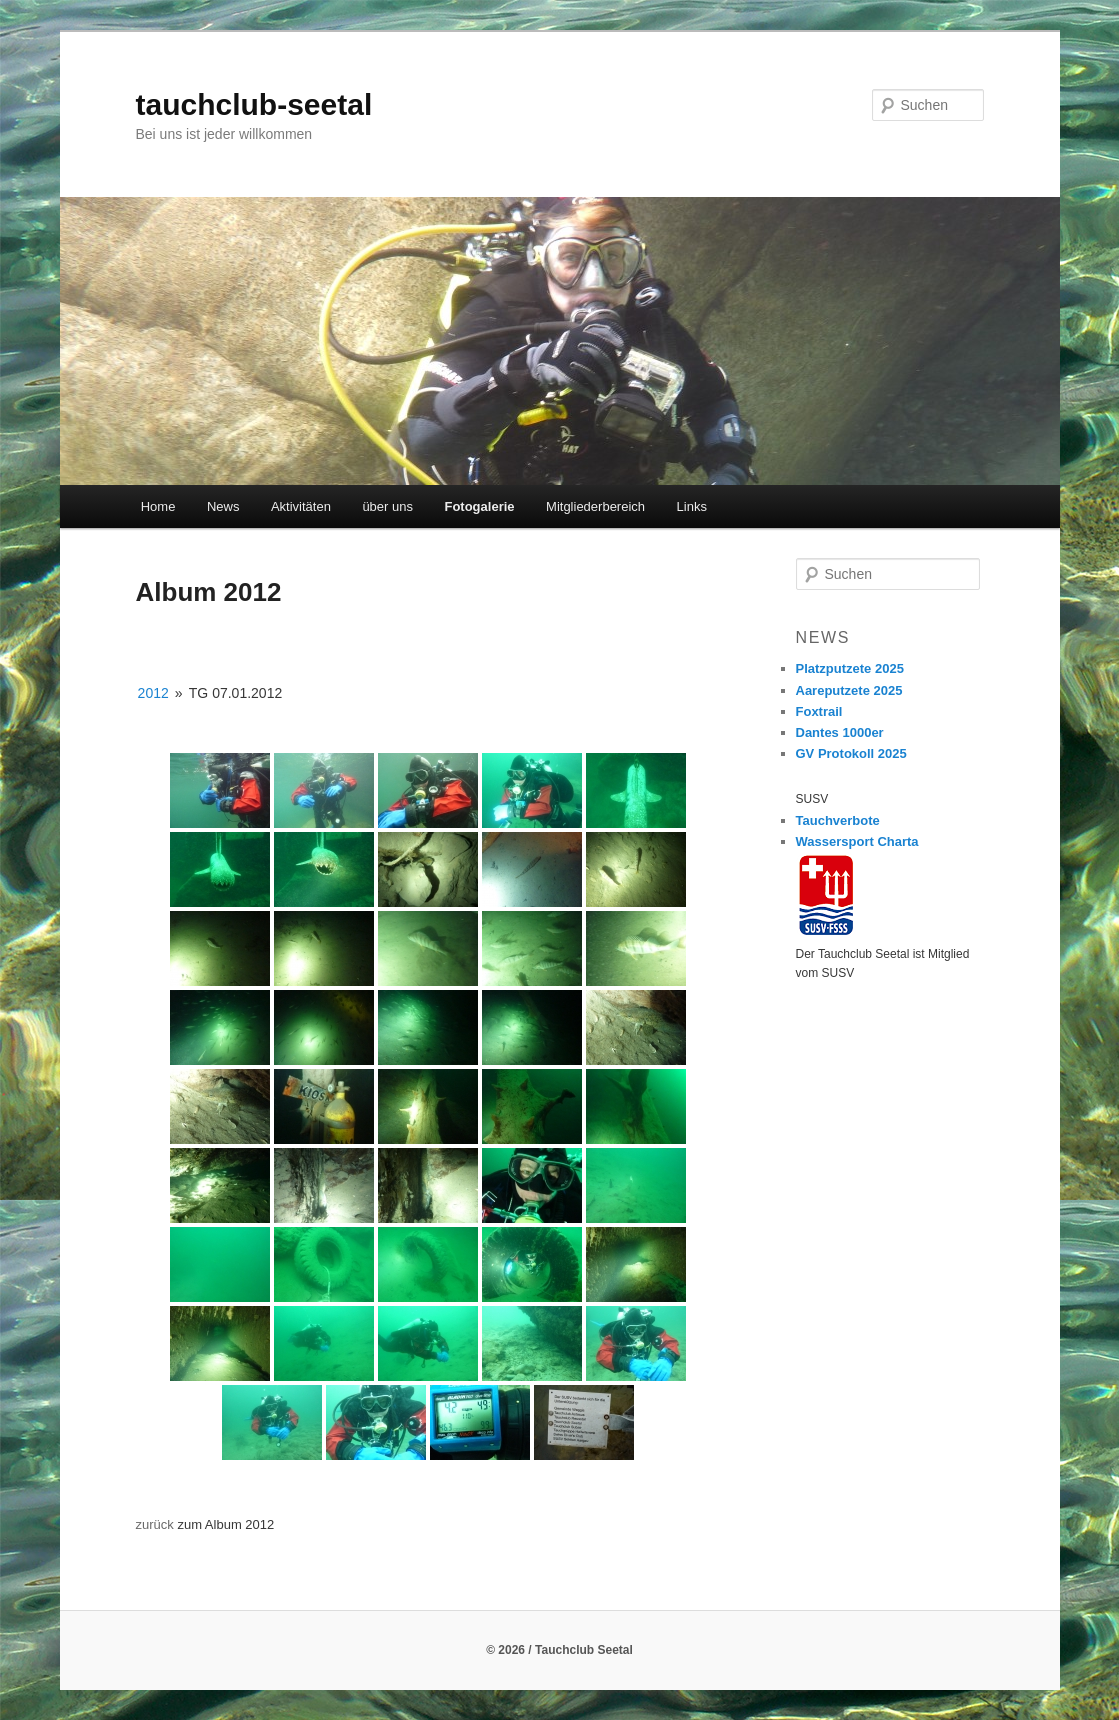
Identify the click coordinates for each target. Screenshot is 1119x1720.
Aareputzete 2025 (849, 690)
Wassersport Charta (857, 841)
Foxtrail (819, 711)
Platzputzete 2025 (850, 668)
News (223, 506)
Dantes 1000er (840, 732)
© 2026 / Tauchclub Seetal (559, 1650)
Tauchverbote (838, 820)
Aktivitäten (301, 506)
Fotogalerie (479, 506)
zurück (155, 1524)
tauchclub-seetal (254, 104)
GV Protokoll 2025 (851, 753)
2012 (153, 693)
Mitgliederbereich (595, 506)
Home (158, 506)
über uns (387, 506)
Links (692, 506)
